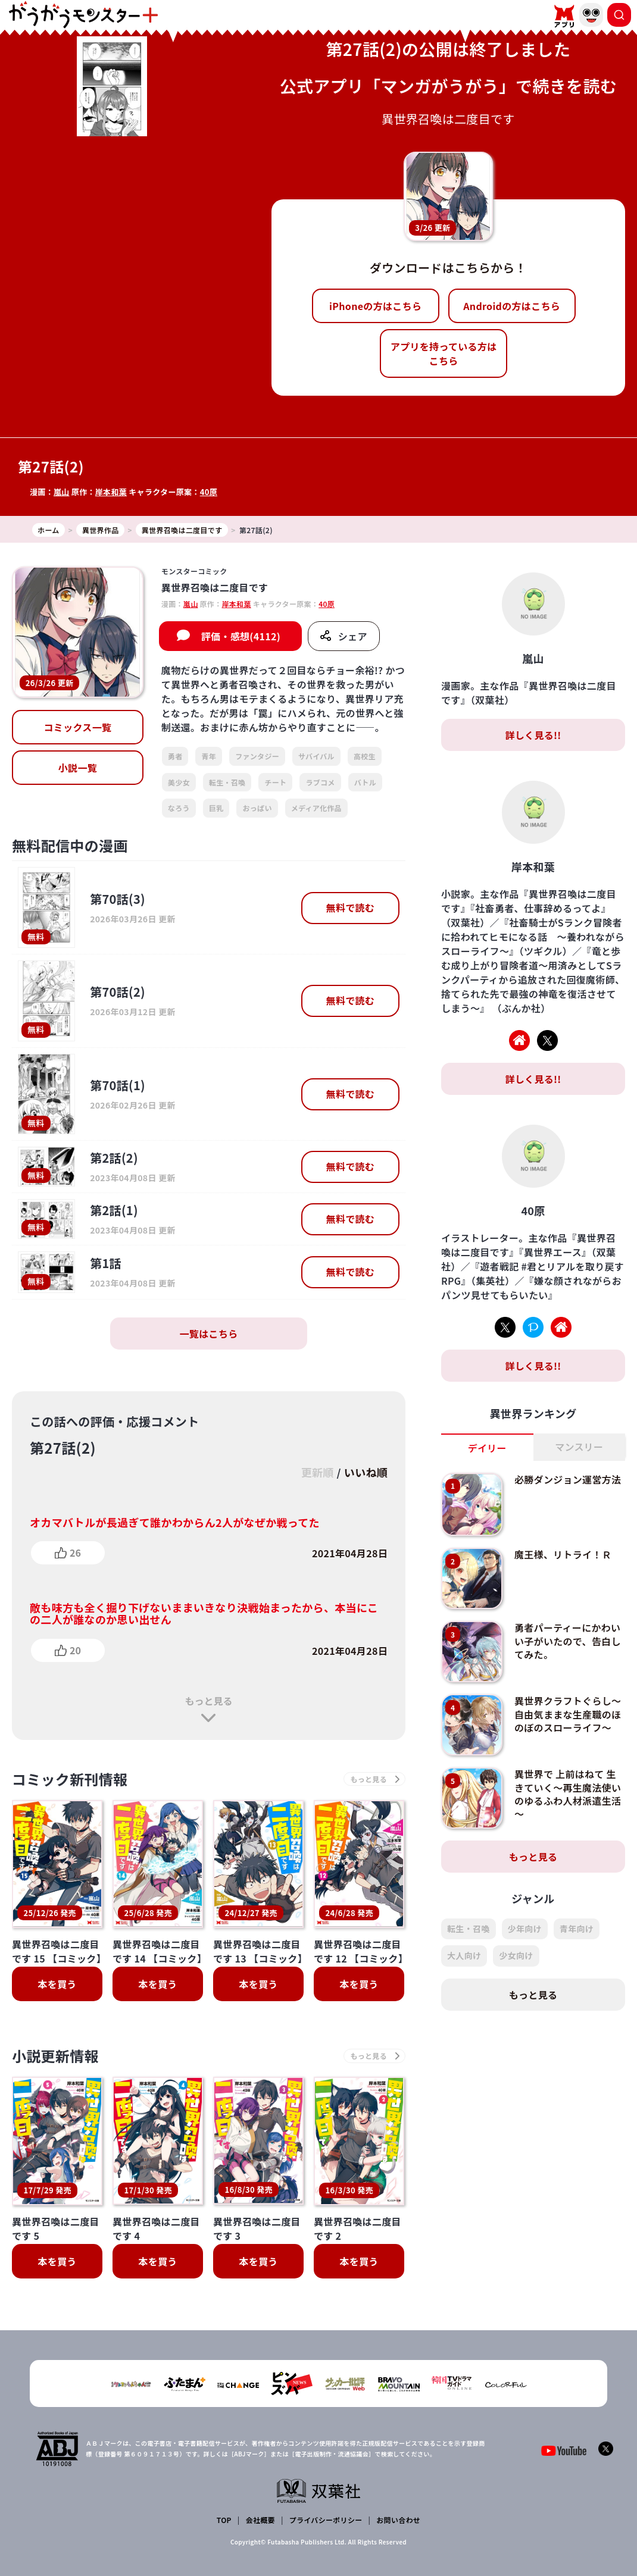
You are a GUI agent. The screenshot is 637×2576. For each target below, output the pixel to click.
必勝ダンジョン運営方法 (568, 1479)
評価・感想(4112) (240, 636)
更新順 (317, 1472)
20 (75, 1650)
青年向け (577, 1929)
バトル (365, 782)
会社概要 (260, 2520)
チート (275, 782)
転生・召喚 (227, 782)
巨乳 (216, 808)
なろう (179, 808)
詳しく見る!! (533, 735)
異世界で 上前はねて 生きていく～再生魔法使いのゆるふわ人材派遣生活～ (568, 1794)
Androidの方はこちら (511, 306)
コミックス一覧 (78, 727)
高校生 (365, 756)
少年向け (525, 1929)
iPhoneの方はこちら (375, 306)
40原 (208, 491)
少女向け (516, 1955)
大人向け (464, 1955)
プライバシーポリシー (326, 2520)
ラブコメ (320, 782)
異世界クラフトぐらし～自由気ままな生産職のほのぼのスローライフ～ (568, 1714)
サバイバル (316, 756)
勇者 (175, 756)
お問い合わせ (398, 2520)
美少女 (179, 782)
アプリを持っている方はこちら (444, 353)
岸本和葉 (111, 491)
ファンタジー (257, 756)
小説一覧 (77, 767)
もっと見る (208, 1701)
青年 (208, 756)
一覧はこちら (209, 1333)
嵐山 (62, 491)
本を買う (57, 1984)
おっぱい (256, 808)
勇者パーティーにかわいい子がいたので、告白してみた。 (567, 1640)
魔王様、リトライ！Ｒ (562, 1554)
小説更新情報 (55, 2055)
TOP (224, 2520)
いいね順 (366, 1472)
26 (75, 1552)
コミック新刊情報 (70, 1779)
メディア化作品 (316, 808)
